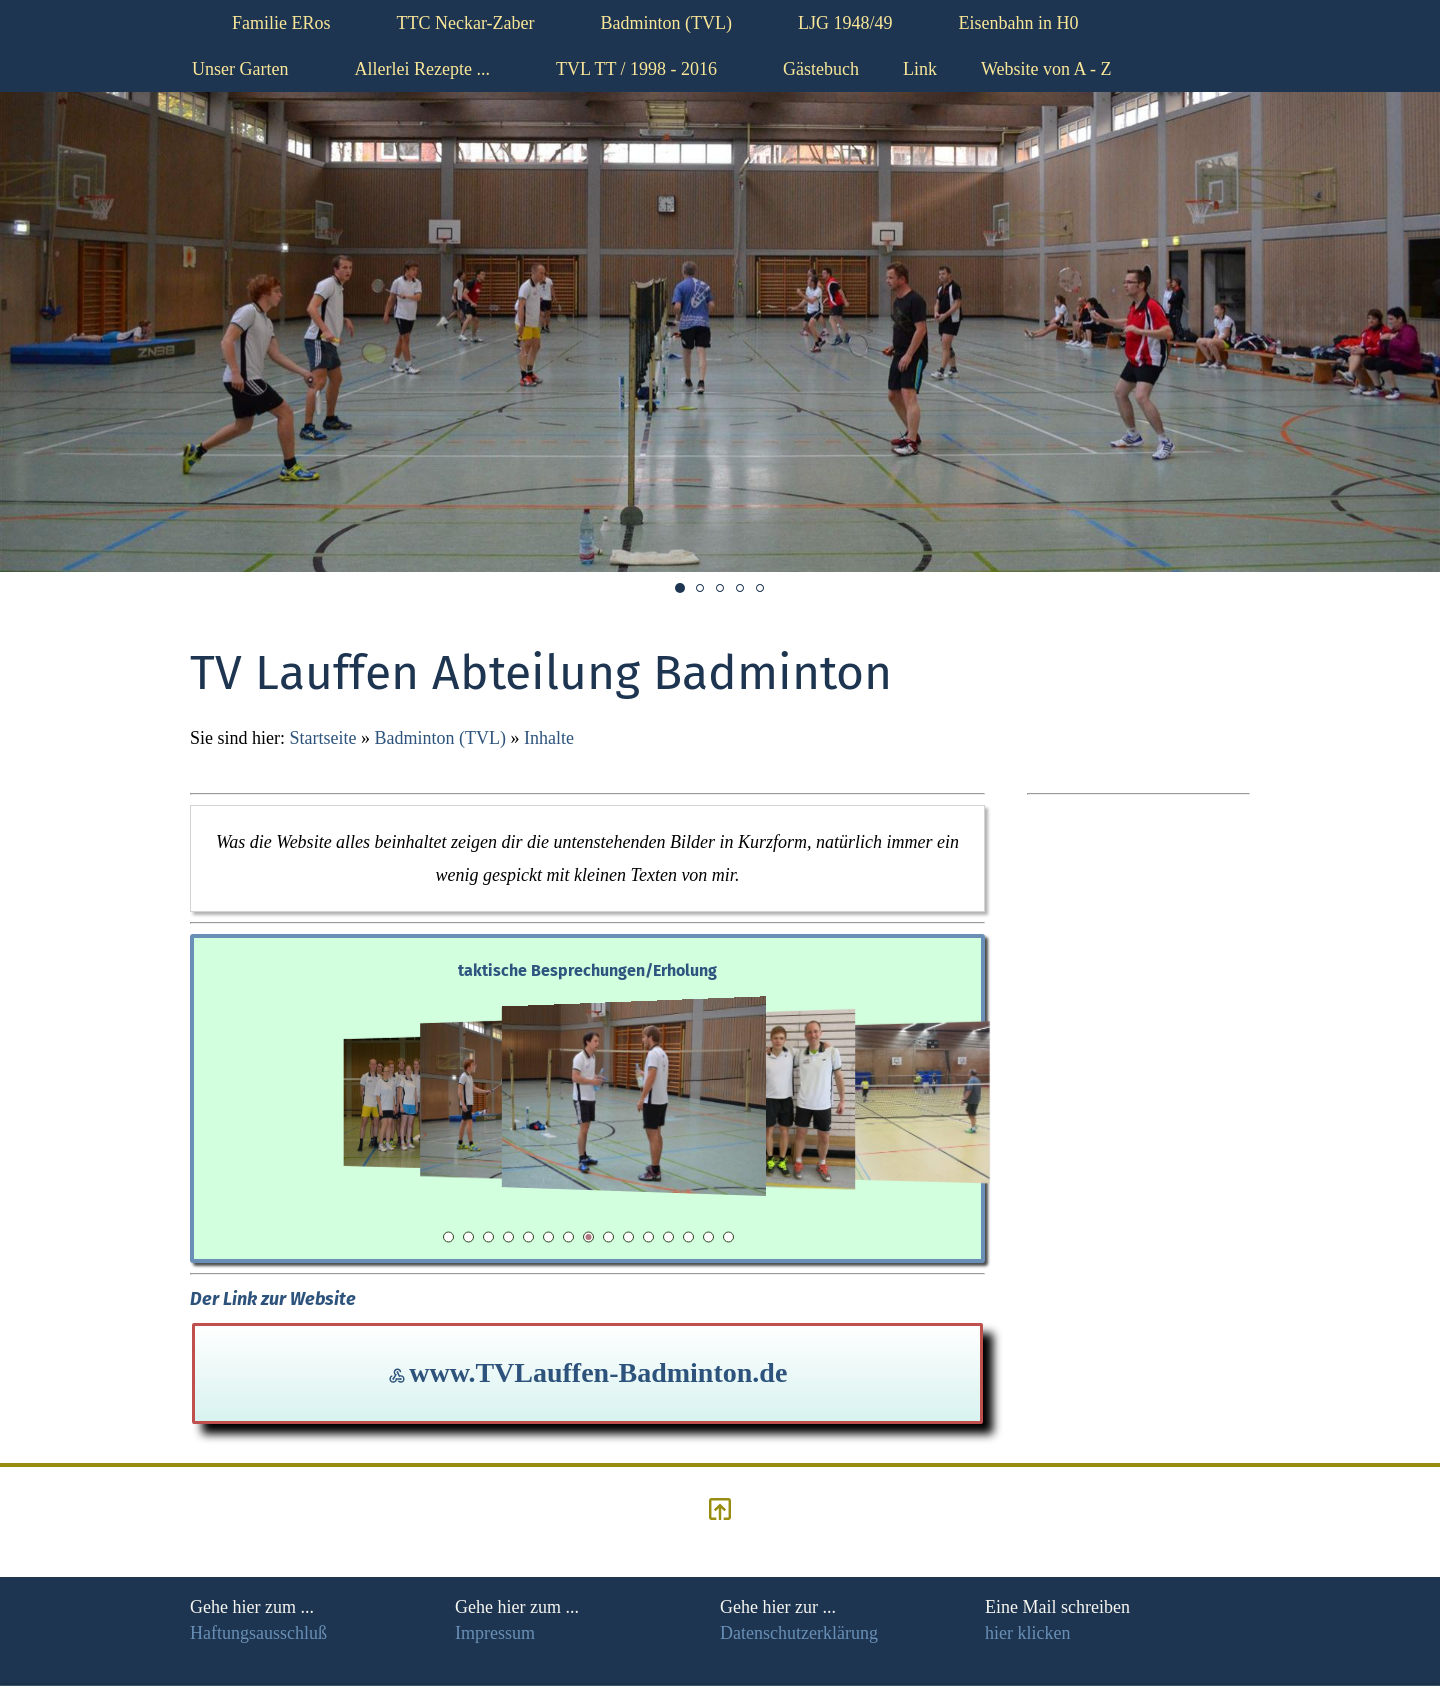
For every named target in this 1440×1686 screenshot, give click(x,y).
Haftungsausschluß (258, 1633)
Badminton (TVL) (439, 738)
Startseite (323, 738)
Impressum (495, 1633)
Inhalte (549, 738)
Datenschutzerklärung (799, 1633)
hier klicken (1027, 1633)
